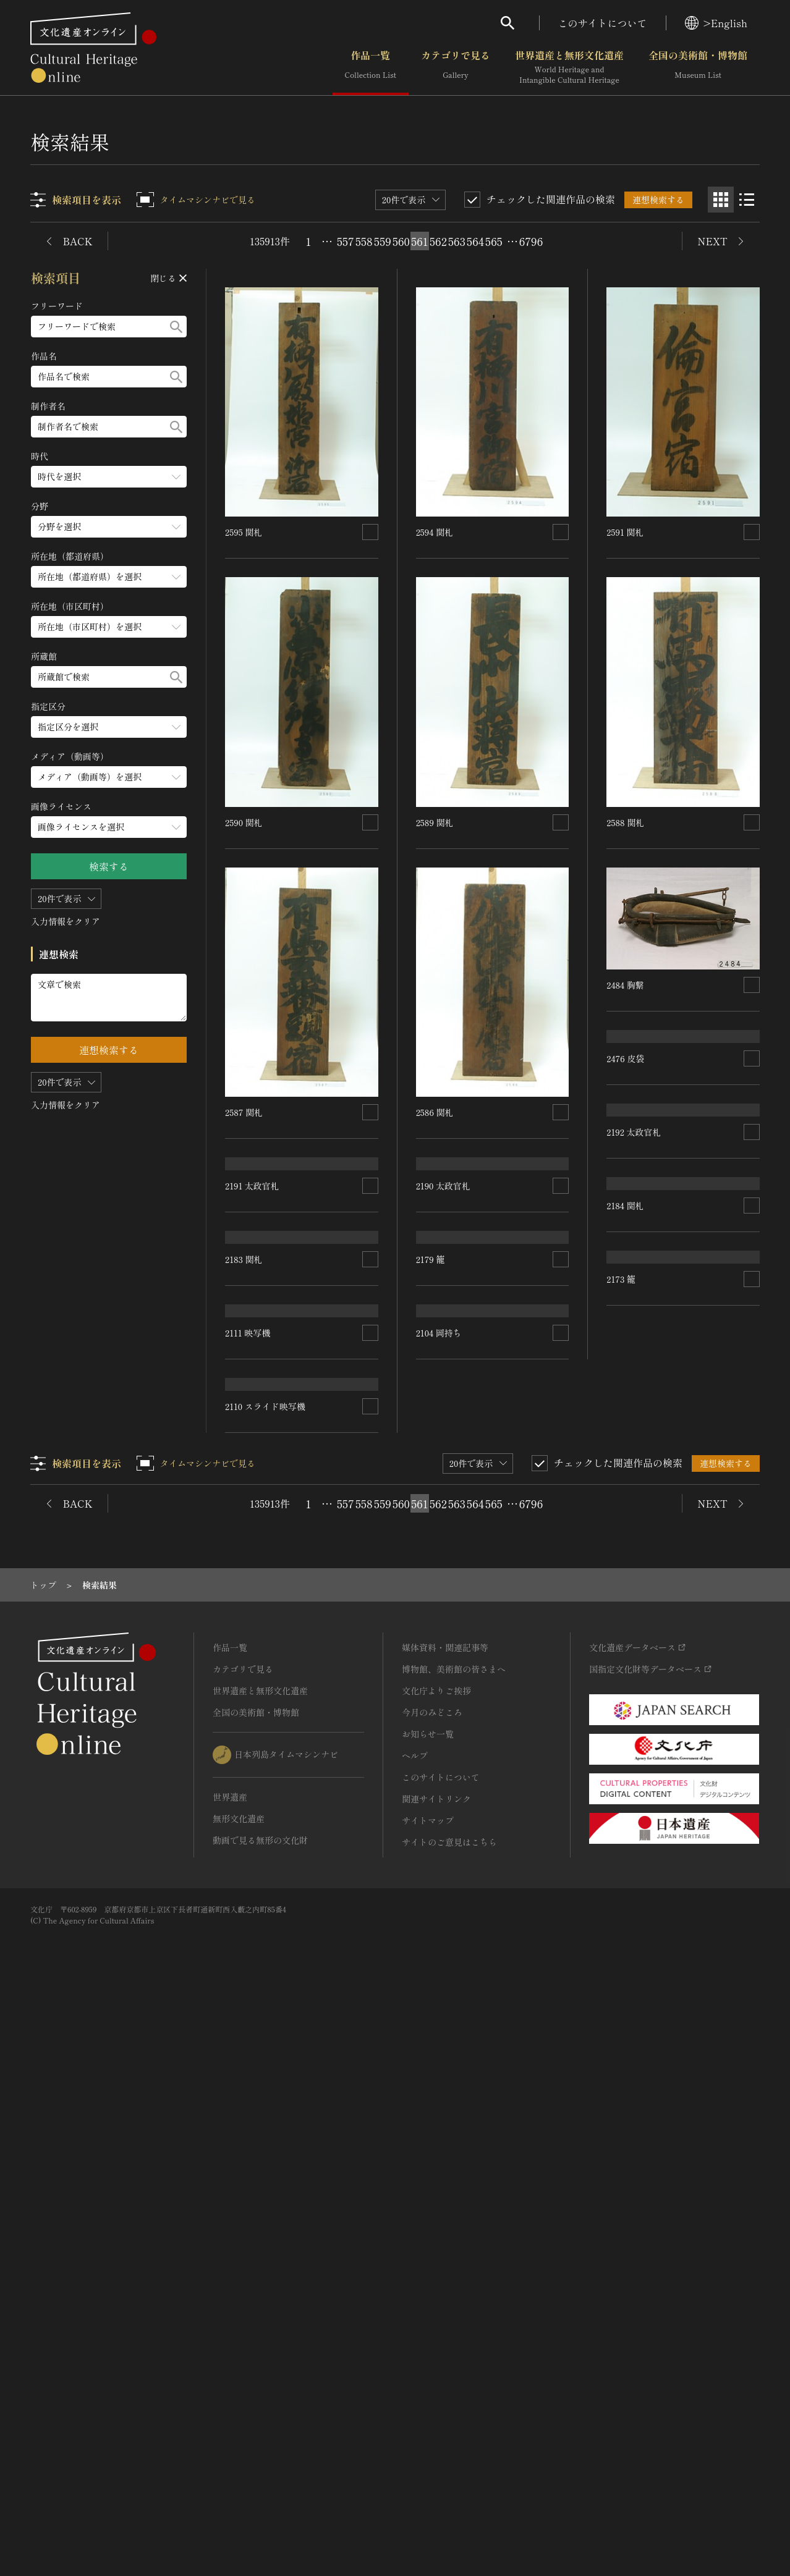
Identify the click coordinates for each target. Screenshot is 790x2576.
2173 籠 (620, 1890)
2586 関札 (435, 1112)
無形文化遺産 (239, 2395)
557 (345, 241)
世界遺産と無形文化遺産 (569, 67)
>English (716, 22)
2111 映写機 (247, 1727)
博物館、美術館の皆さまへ (454, 2245)
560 (401, 241)
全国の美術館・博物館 (697, 67)
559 (382, 241)
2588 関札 (625, 822)
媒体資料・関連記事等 (445, 2224)
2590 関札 (244, 822)
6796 (531, 241)
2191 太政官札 (252, 1275)
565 (494, 241)
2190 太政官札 (443, 1275)
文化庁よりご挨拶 (436, 2267)
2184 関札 (624, 1600)
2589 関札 (435, 822)
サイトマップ (428, 2397)
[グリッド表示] (721, 200)
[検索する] (176, 326)
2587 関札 (244, 1112)
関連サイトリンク (436, 2375)
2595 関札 (243, 532)
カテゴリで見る (455, 67)
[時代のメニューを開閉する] (109, 477)
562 (438, 241)
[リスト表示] (747, 200)
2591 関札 (624, 532)
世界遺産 (230, 2373)
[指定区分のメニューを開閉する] (109, 727)
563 (456, 241)
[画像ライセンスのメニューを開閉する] (109, 827)
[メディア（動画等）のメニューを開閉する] (109, 777)
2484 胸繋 (624, 985)
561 (419, 241)
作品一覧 (370, 67)
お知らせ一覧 (428, 2310)
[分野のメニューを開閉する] (109, 527)
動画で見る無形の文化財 (260, 2416)
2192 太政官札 (633, 1310)
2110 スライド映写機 (456, 1693)
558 (364, 241)
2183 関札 (243, 1565)
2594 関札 (434, 532)
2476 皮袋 (625, 1147)
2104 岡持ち (439, 1983)
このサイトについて (602, 22)
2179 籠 (430, 1565)
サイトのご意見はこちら (449, 2418)
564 (475, 241)
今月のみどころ (432, 2289)
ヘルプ (415, 2332)
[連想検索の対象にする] (370, 532)
